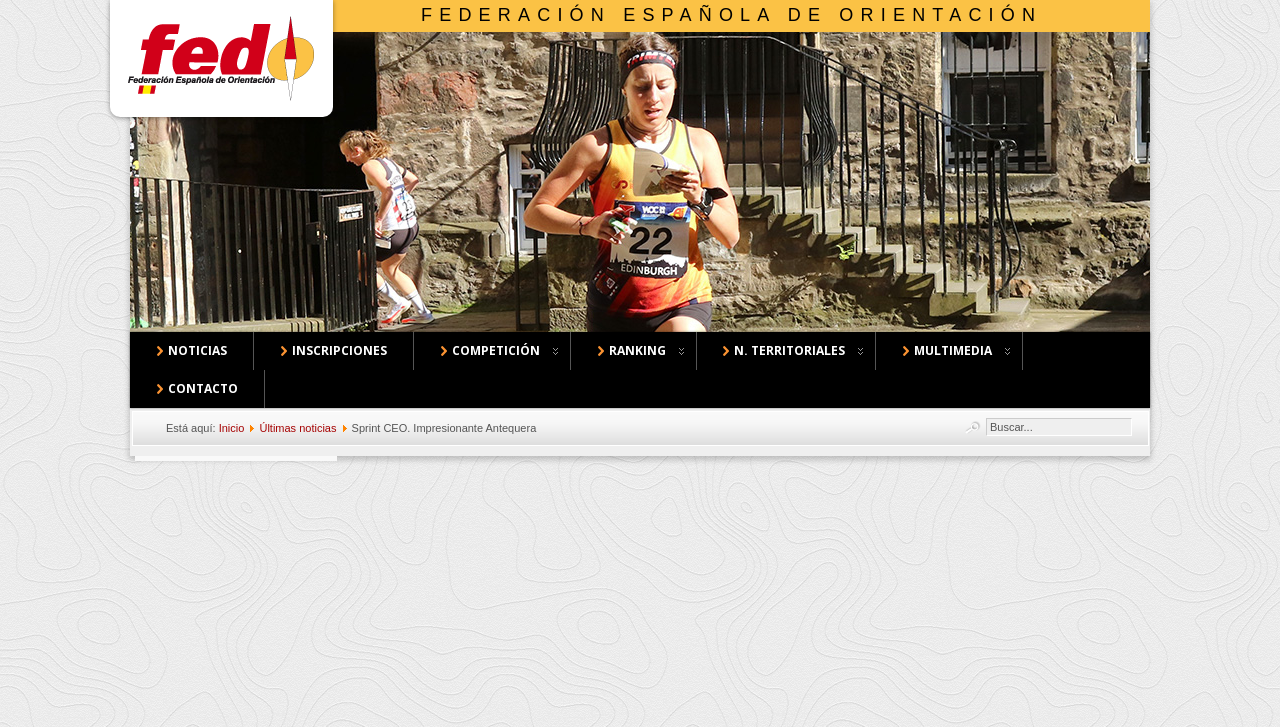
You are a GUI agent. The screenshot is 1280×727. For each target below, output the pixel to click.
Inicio (232, 428)
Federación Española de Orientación (731, 15)
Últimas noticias (297, 428)
